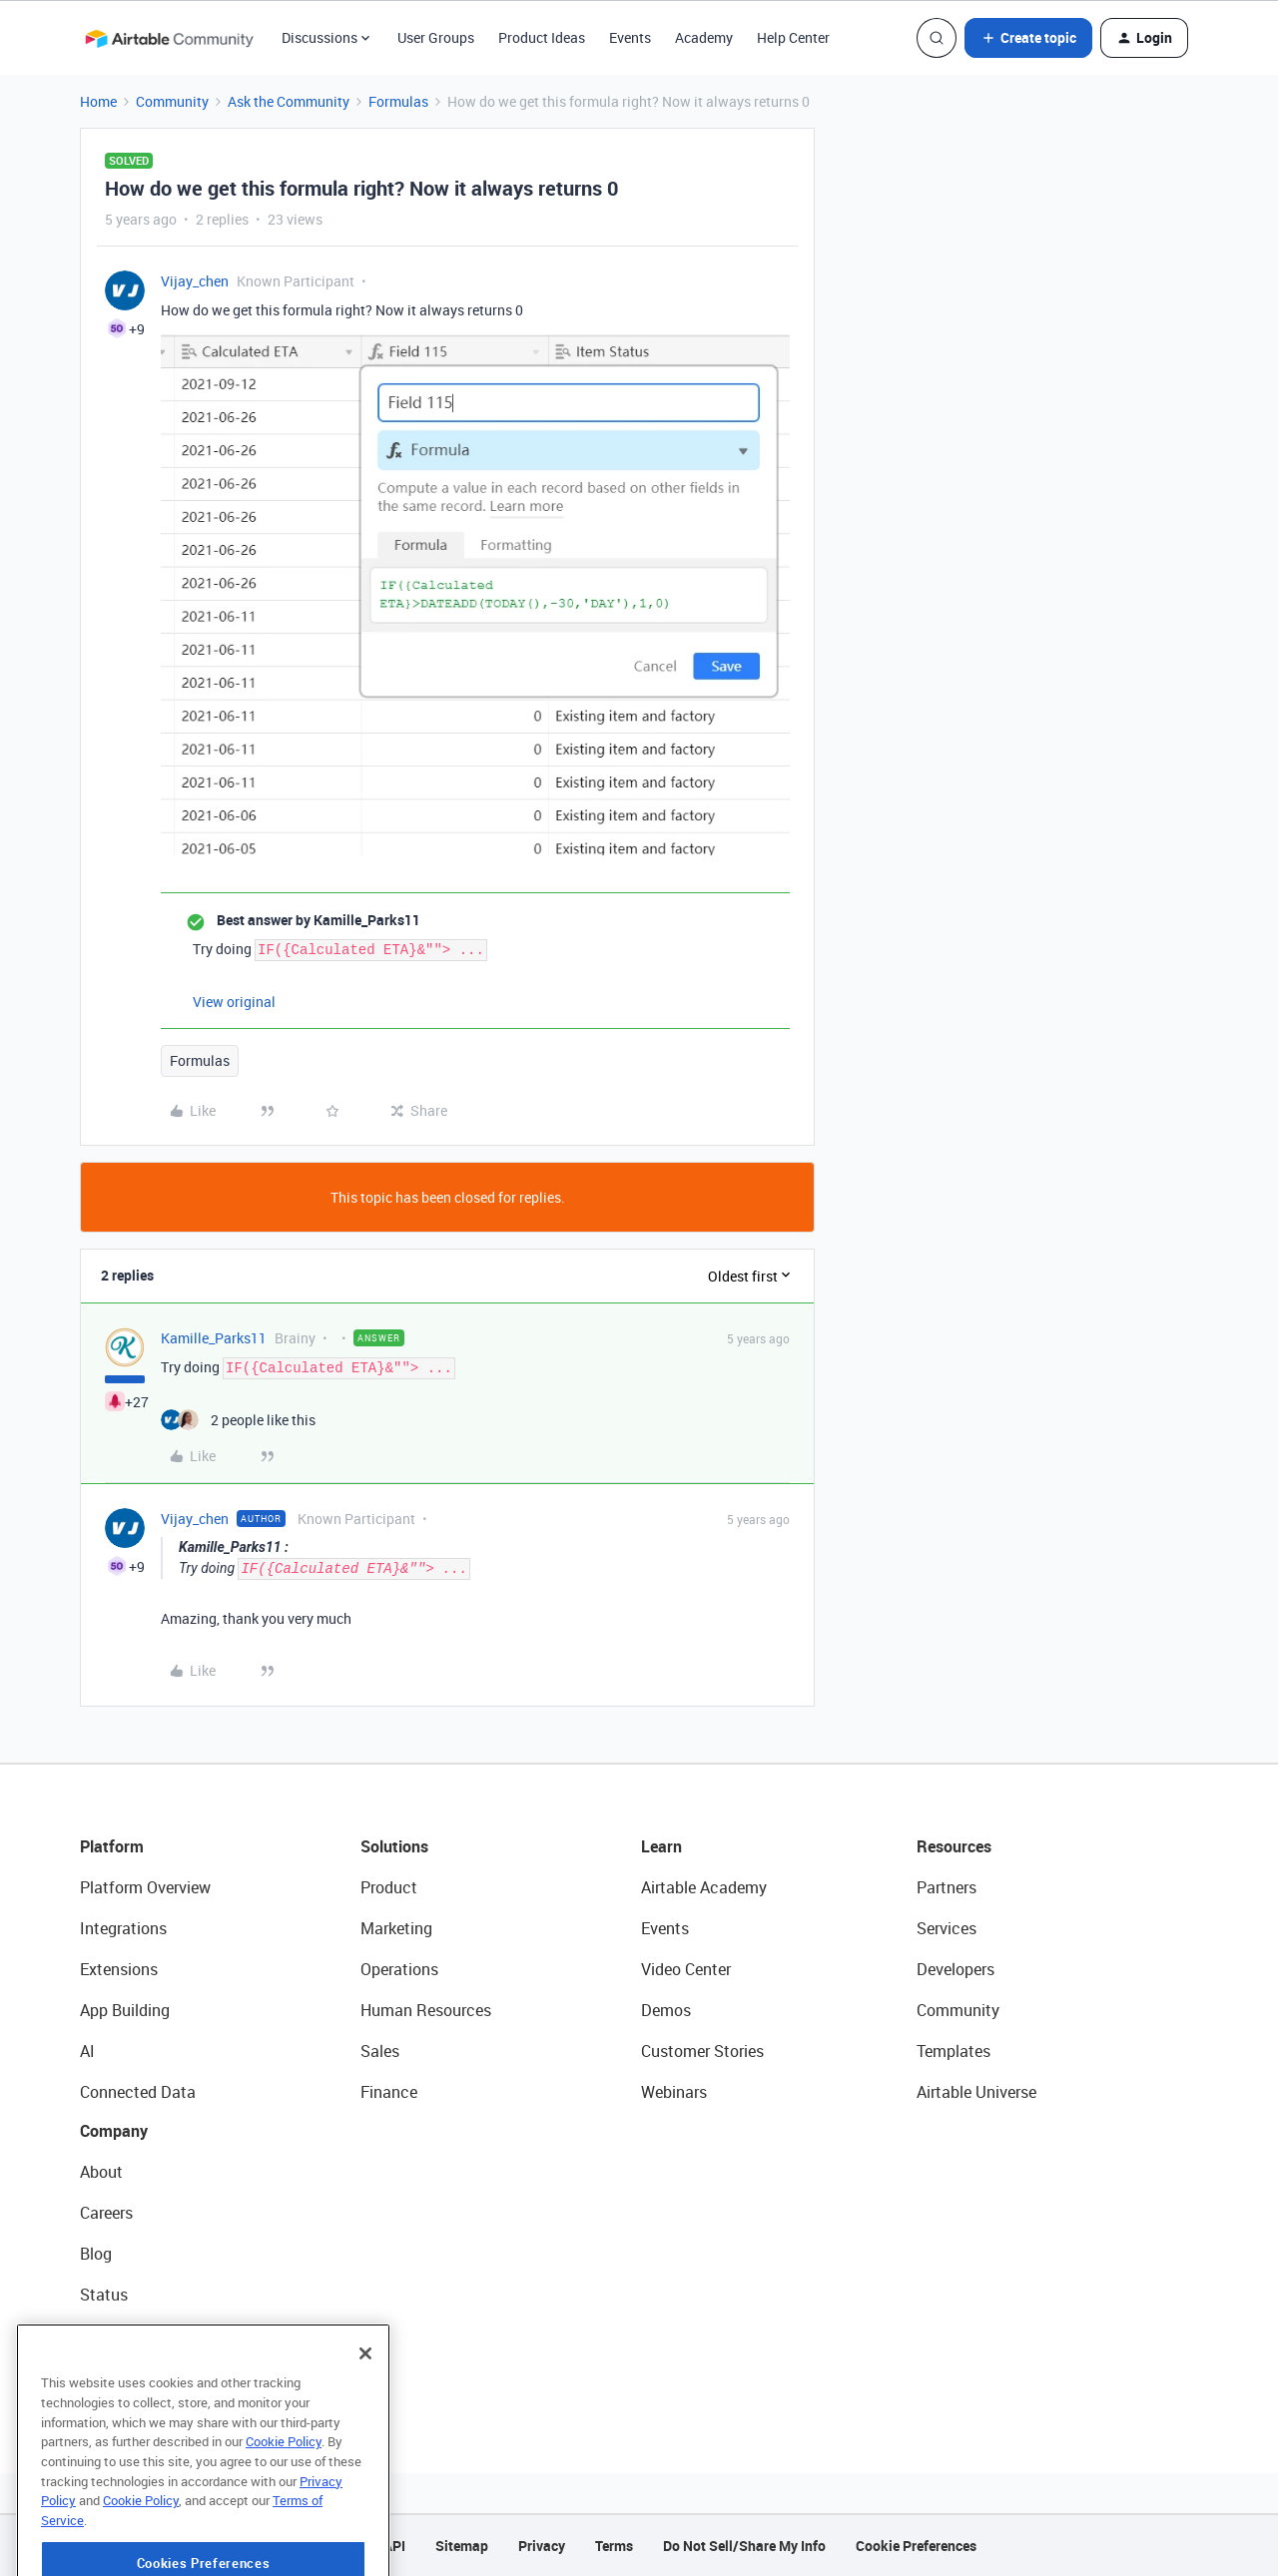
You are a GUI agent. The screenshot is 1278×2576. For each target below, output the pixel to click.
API (394, 2545)
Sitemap (461, 2545)
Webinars (674, 2092)
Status (104, 2295)
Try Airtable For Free (150, 2376)
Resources (954, 1846)
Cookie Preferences (916, 2545)
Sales (379, 2051)
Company (114, 2131)
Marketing (396, 1928)
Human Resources (425, 2010)
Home (98, 101)
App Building (125, 2010)
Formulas (398, 101)
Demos (666, 2010)
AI (87, 2051)
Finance (388, 2092)
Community (172, 101)
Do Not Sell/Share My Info (744, 2545)
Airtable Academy (704, 1887)
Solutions (394, 1846)
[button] (1028, 38)
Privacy (541, 2545)
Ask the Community (288, 101)
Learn (661, 1846)
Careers (106, 2213)
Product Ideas (541, 37)
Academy (704, 37)
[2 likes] (238, 1419)
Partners (946, 1887)
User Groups (435, 37)
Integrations (123, 1928)
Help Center (793, 37)
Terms (614, 2545)
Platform (112, 1846)
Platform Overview (145, 1887)
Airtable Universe (976, 2092)
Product (388, 1887)
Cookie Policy (283, 2504)
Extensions (119, 1969)
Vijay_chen (195, 280)
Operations (399, 1969)
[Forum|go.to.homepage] (169, 38)
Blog (96, 2254)
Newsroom (118, 2335)
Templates (953, 2051)
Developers (955, 1969)
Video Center (686, 1969)
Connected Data (138, 2092)
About (101, 2172)
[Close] (365, 2416)
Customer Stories (702, 2051)
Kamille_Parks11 (214, 1337)
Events (630, 37)
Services (946, 1928)
